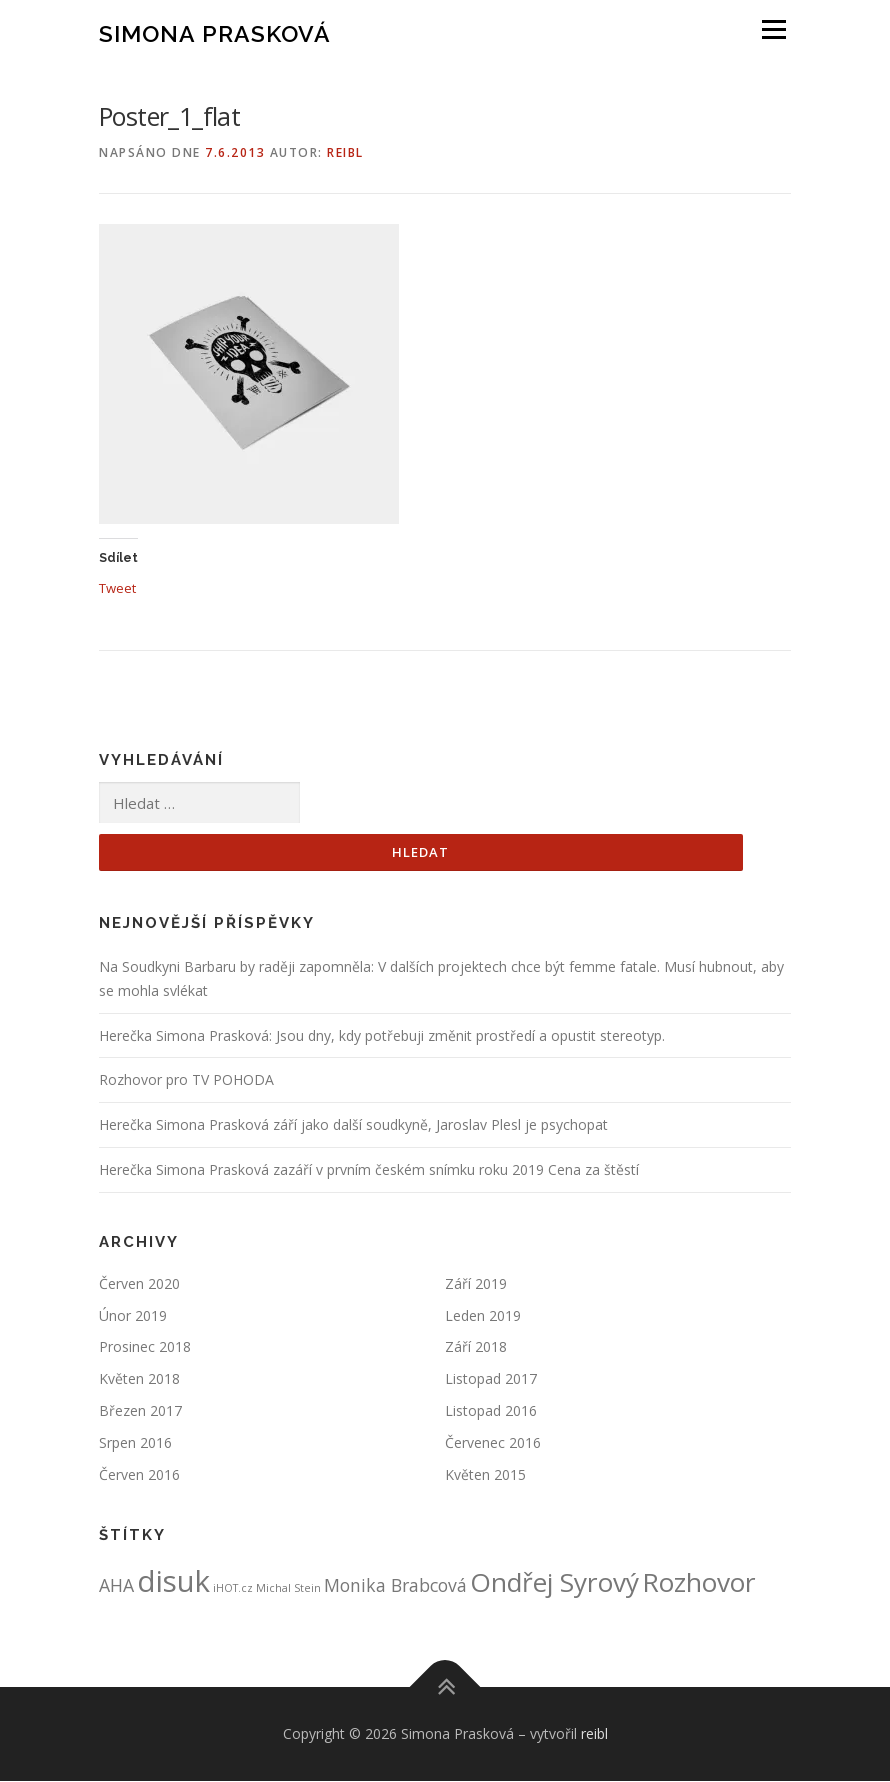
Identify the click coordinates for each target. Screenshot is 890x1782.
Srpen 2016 (135, 1442)
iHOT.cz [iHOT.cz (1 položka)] (233, 1589)
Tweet (117, 587)
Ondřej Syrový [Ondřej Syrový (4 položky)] (554, 1583)
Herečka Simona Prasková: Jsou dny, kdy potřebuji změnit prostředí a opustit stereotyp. (382, 1035)
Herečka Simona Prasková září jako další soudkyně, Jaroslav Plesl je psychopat (353, 1125)
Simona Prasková (215, 32)
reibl (345, 152)
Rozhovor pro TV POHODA (186, 1080)
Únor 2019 (133, 1315)
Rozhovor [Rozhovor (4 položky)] (699, 1583)
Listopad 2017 (491, 1379)
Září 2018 (476, 1347)
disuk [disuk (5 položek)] (173, 1582)
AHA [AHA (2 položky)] (116, 1586)
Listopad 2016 (491, 1411)
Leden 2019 (483, 1315)
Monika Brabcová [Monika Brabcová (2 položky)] (395, 1586)
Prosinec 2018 (145, 1347)
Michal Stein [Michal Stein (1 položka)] (288, 1589)
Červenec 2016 (493, 1442)
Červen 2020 (139, 1284)
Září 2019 (476, 1284)
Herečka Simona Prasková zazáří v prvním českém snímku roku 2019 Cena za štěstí (369, 1170)
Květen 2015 (485, 1474)
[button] (249, 374)
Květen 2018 (139, 1379)
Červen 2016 (139, 1474)
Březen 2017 (140, 1411)
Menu (773, 30)
